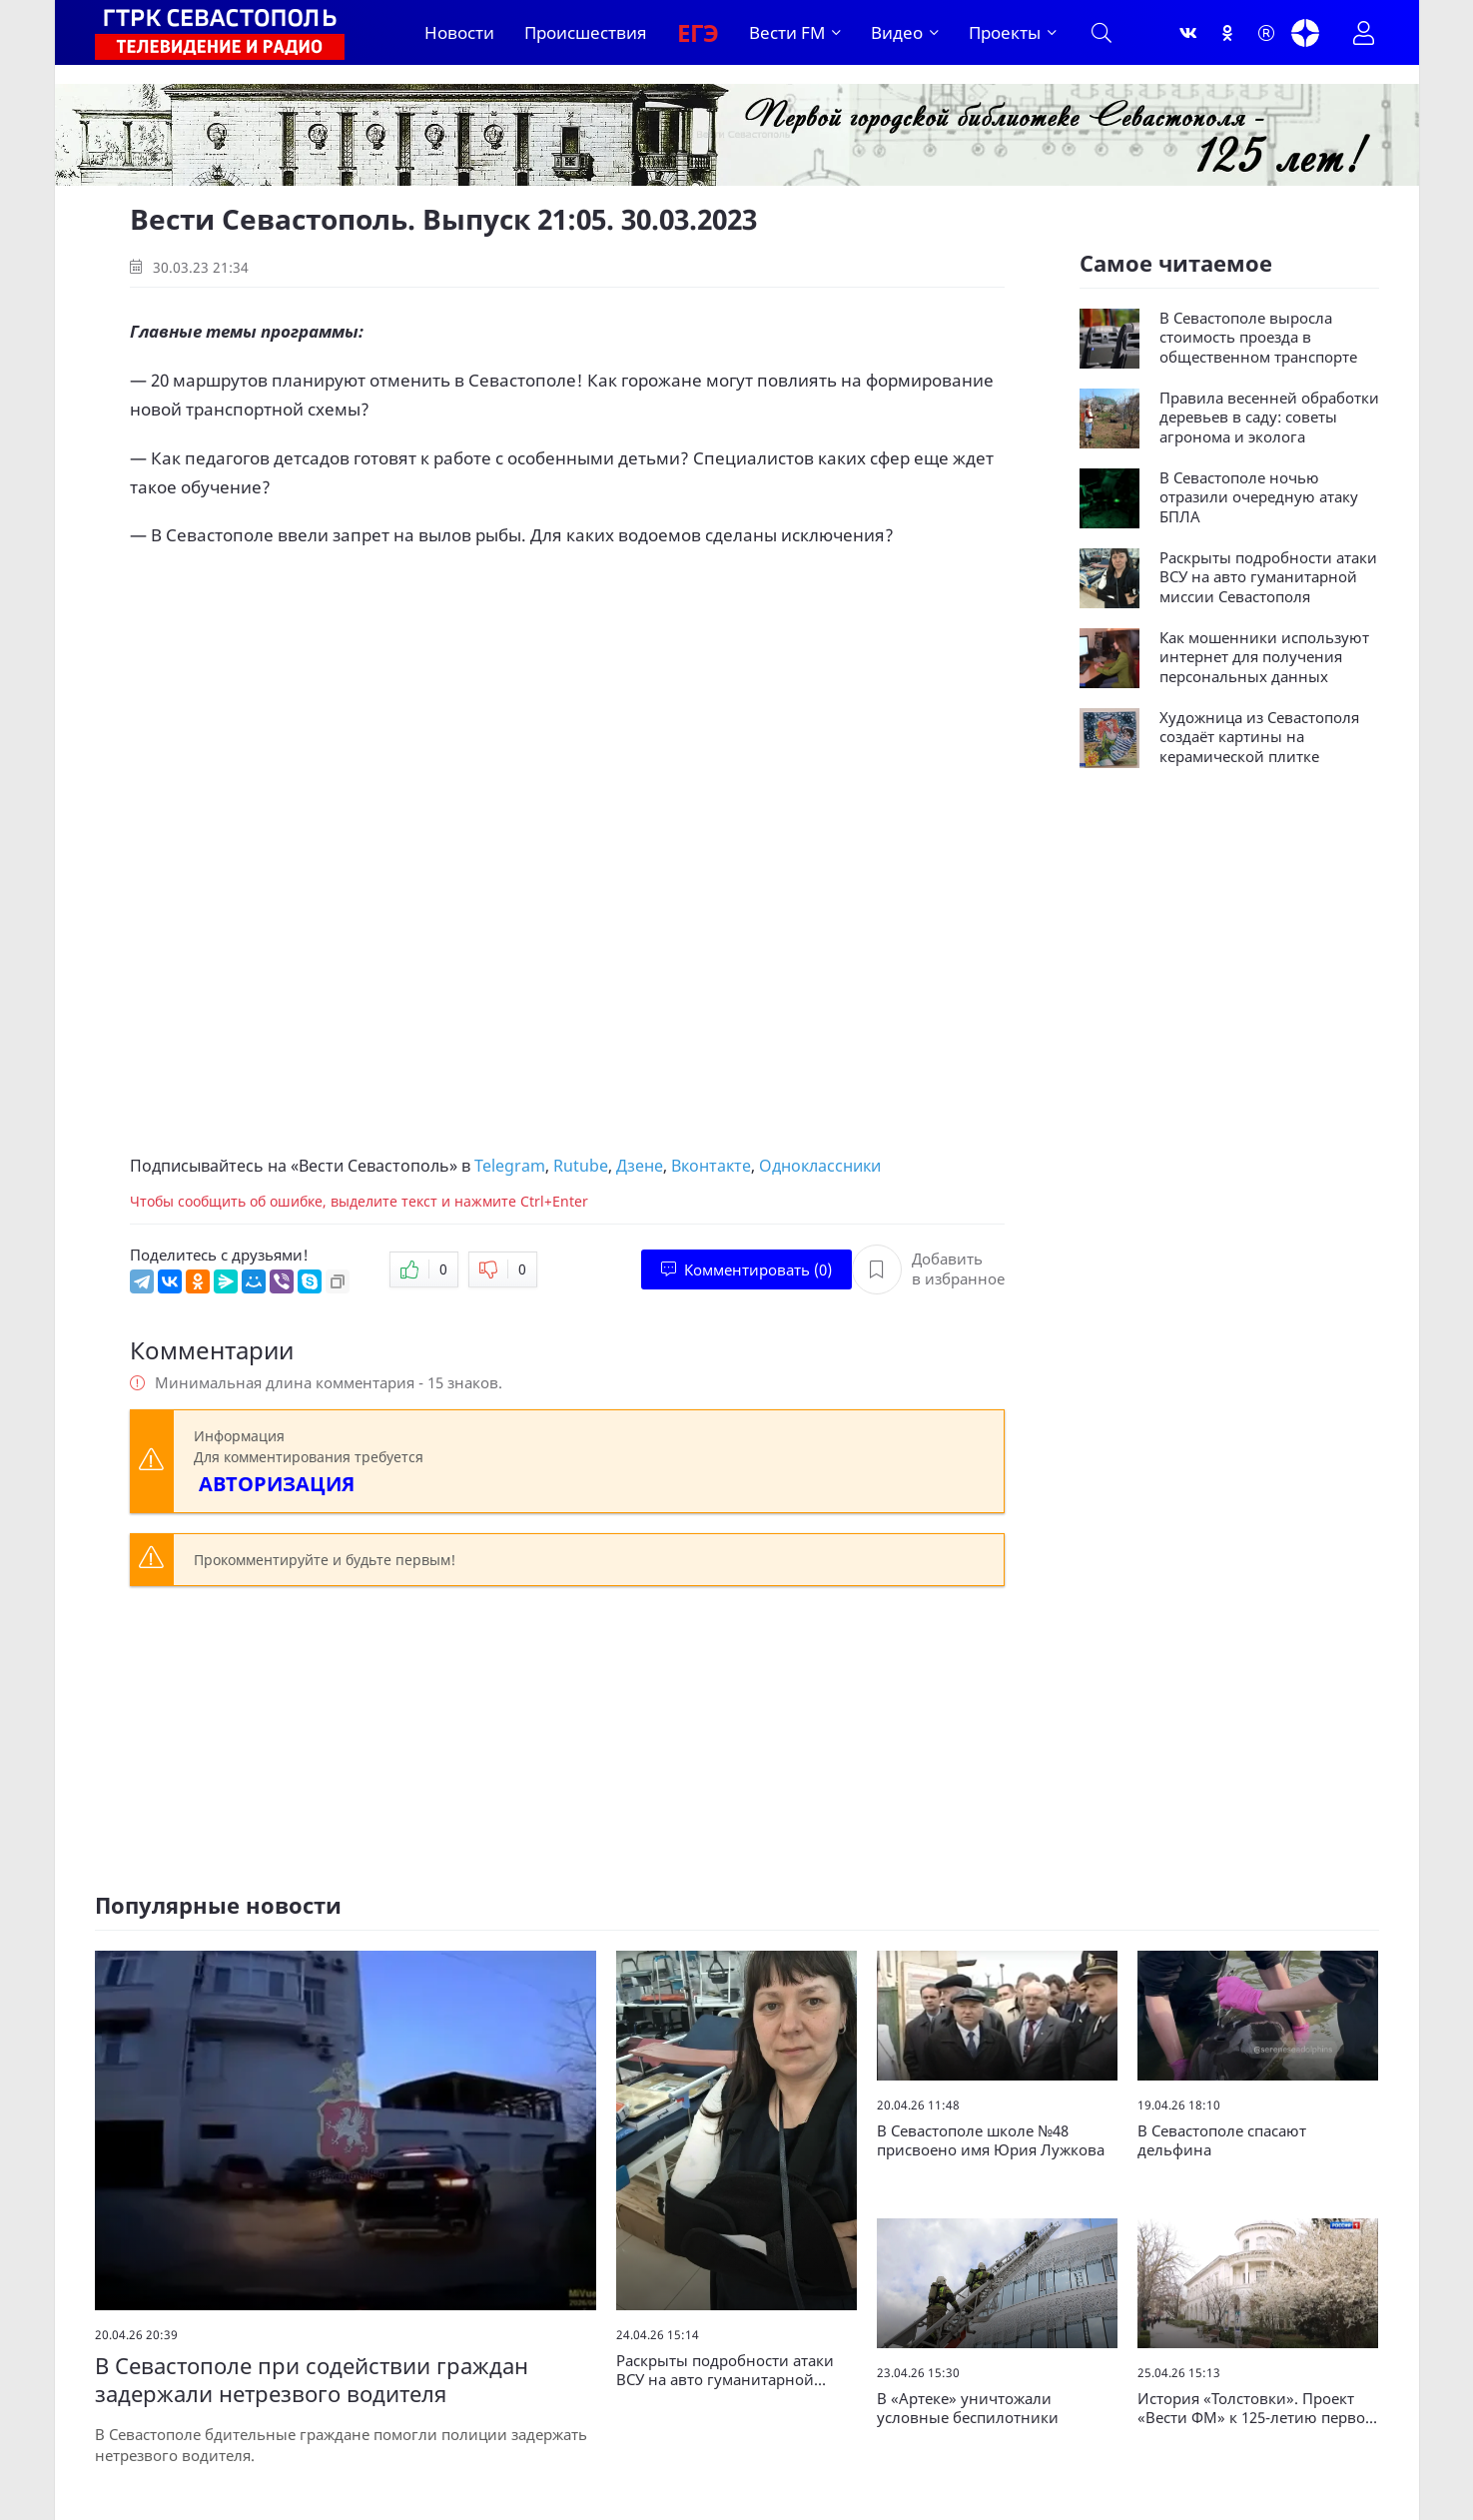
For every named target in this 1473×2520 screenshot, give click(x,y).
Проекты (1005, 32)
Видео (897, 32)
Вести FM (787, 32)
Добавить (928, 1269)
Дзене (639, 1166)
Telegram (509, 1166)
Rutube (580, 1166)
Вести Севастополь (374, 1166)
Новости (459, 32)
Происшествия (585, 32)
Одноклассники (820, 1166)
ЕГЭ (698, 32)
